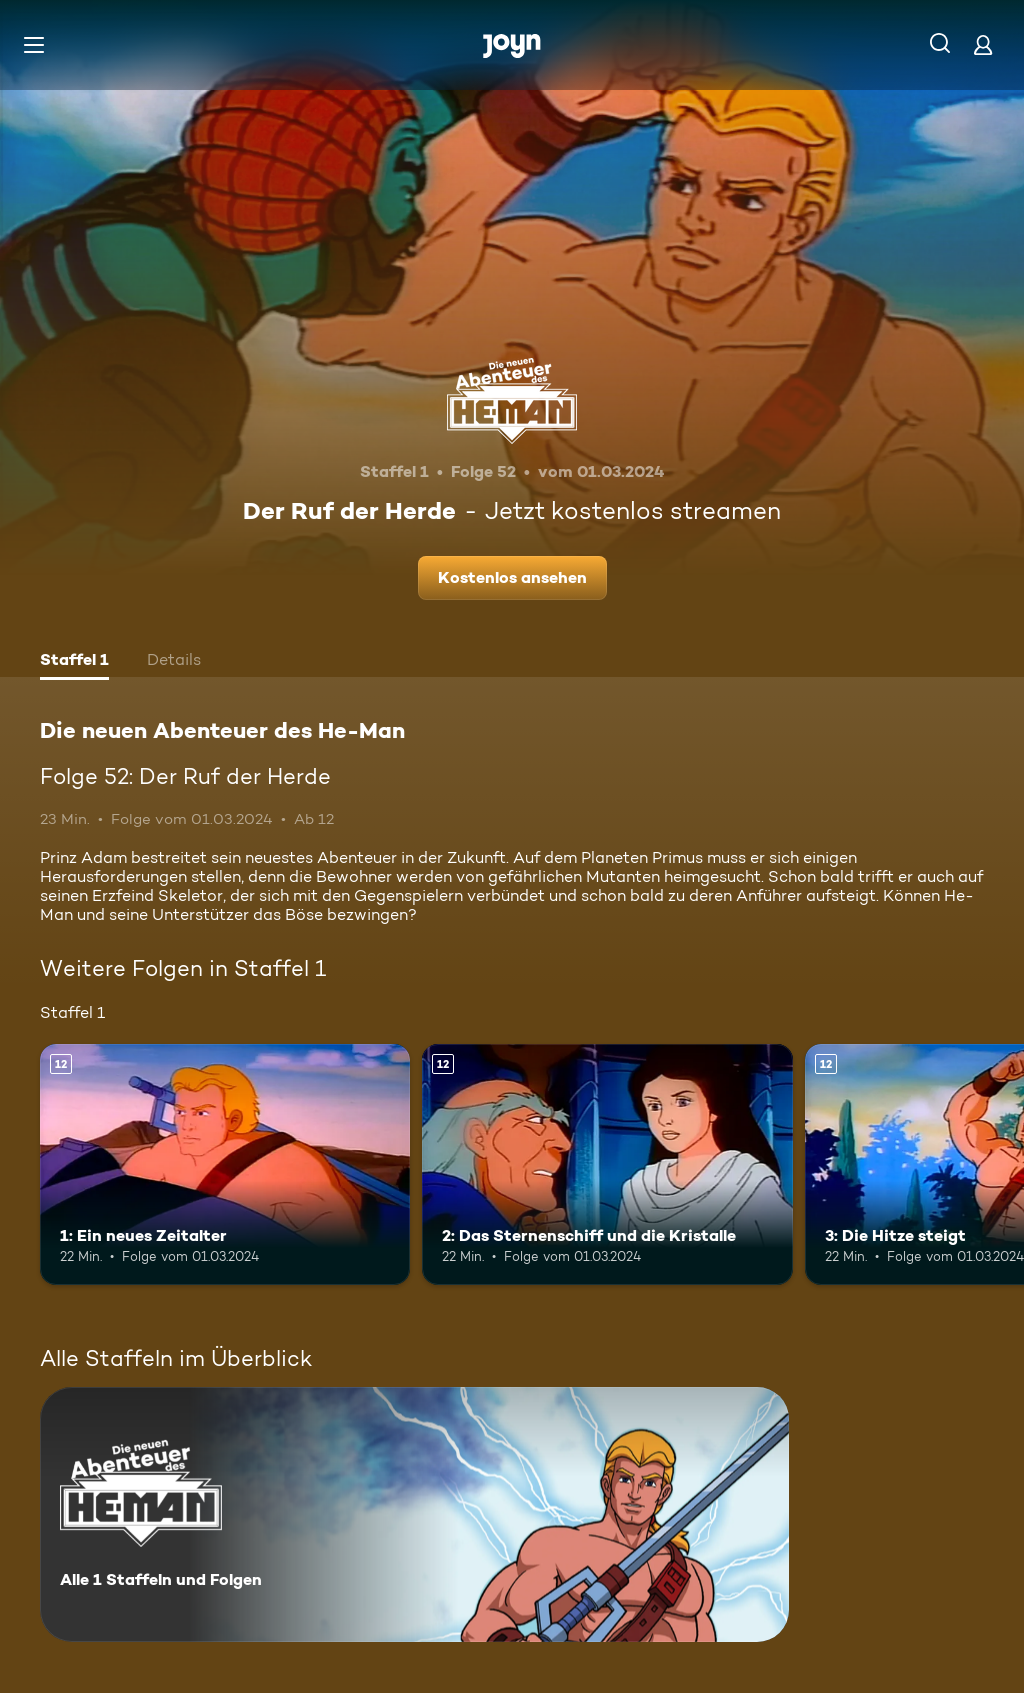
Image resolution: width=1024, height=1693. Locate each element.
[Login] (983, 44)
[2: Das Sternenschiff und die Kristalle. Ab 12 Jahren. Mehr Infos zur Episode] (607, 1164)
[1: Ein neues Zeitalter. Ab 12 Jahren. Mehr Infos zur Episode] (225, 1164)
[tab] (74, 662)
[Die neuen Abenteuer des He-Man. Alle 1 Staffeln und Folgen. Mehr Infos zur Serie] (414, 1514)
